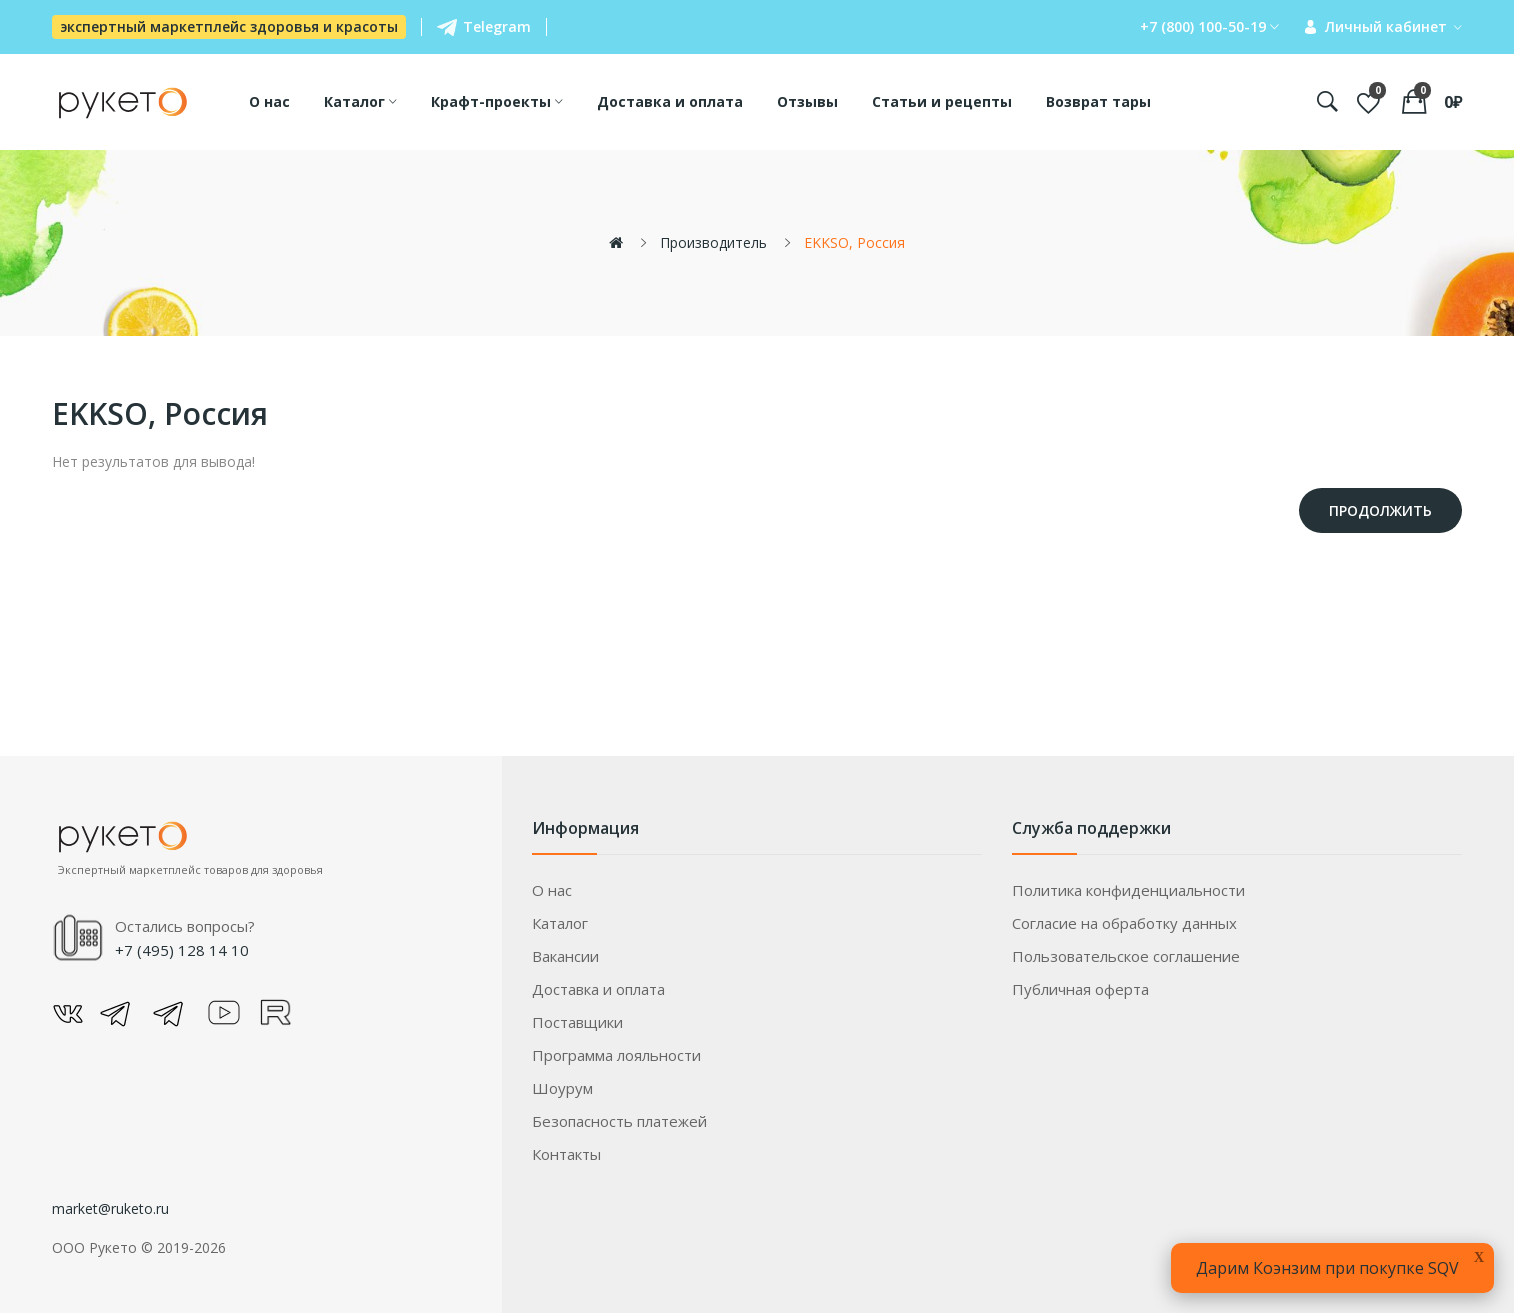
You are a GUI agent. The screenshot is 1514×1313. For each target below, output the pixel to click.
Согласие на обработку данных (1124, 923)
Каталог (560, 923)
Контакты (566, 1154)
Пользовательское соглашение (1126, 956)
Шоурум (562, 1088)
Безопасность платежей (619, 1121)
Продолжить (1380, 510)
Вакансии (565, 956)
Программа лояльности (616, 1055)
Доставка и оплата (598, 989)
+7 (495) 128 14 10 (182, 950)
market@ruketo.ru (110, 1208)
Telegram (484, 26)
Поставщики (577, 1022)
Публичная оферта (1080, 989)
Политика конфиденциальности (1128, 890)
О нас (552, 890)
